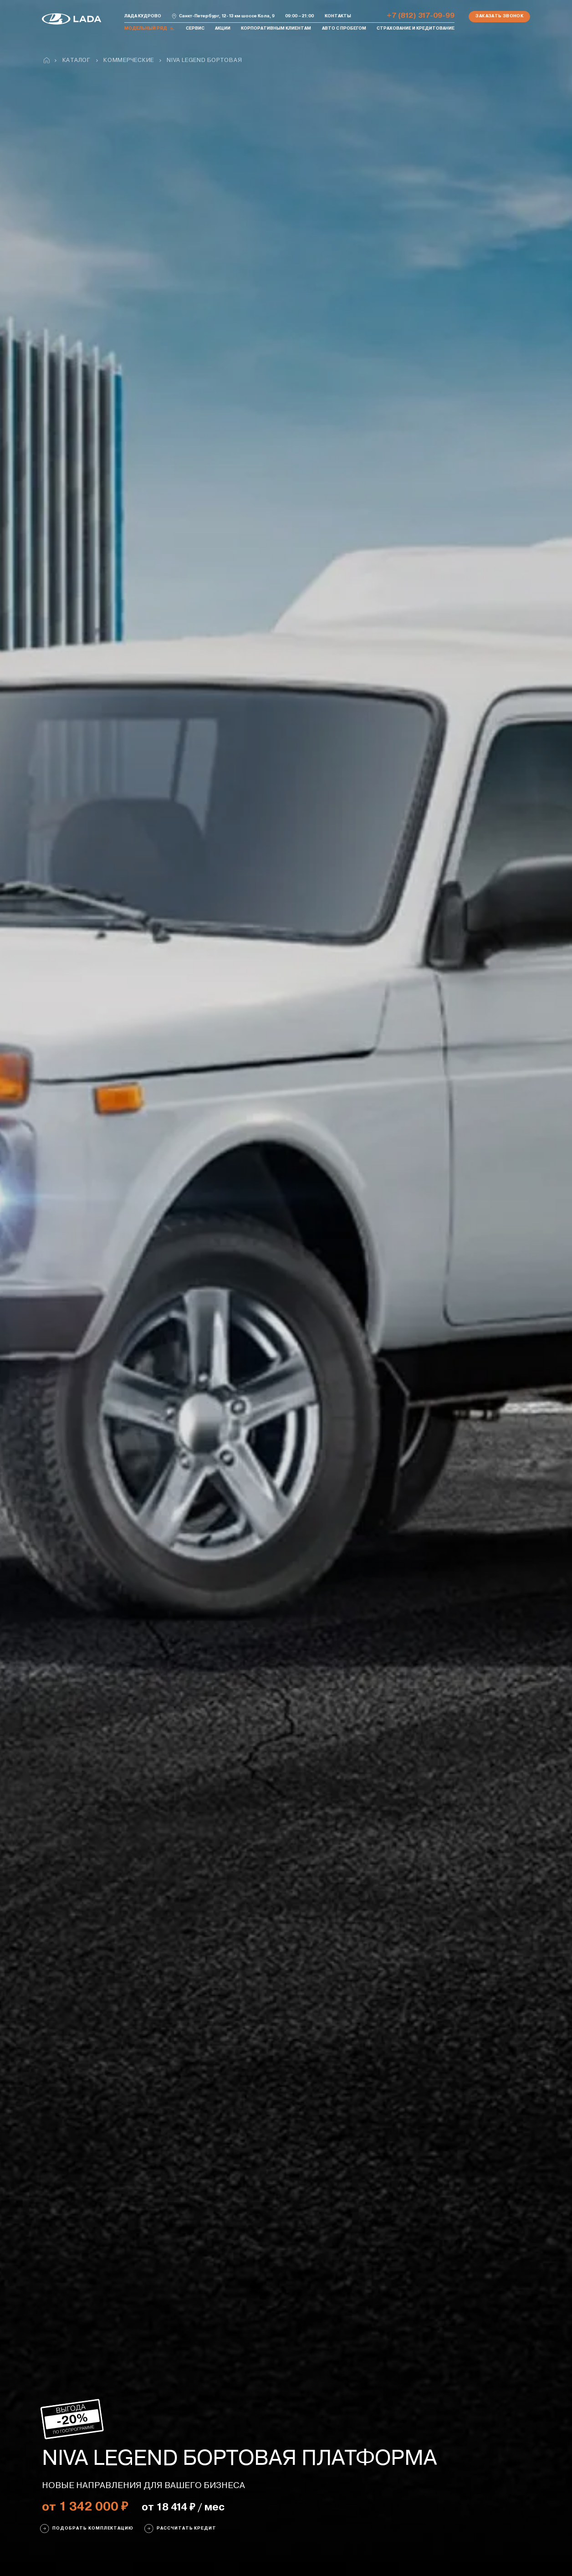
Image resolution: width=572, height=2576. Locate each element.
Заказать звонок (499, 16)
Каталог (76, 60)
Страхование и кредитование (416, 28)
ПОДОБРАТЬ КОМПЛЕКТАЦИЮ (86, 2528)
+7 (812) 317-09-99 (421, 16)
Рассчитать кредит (180, 2528)
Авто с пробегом (344, 28)
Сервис (195, 28)
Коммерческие (128, 60)
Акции (222, 28)
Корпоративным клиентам (276, 28)
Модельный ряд (149, 28)
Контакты (338, 16)
